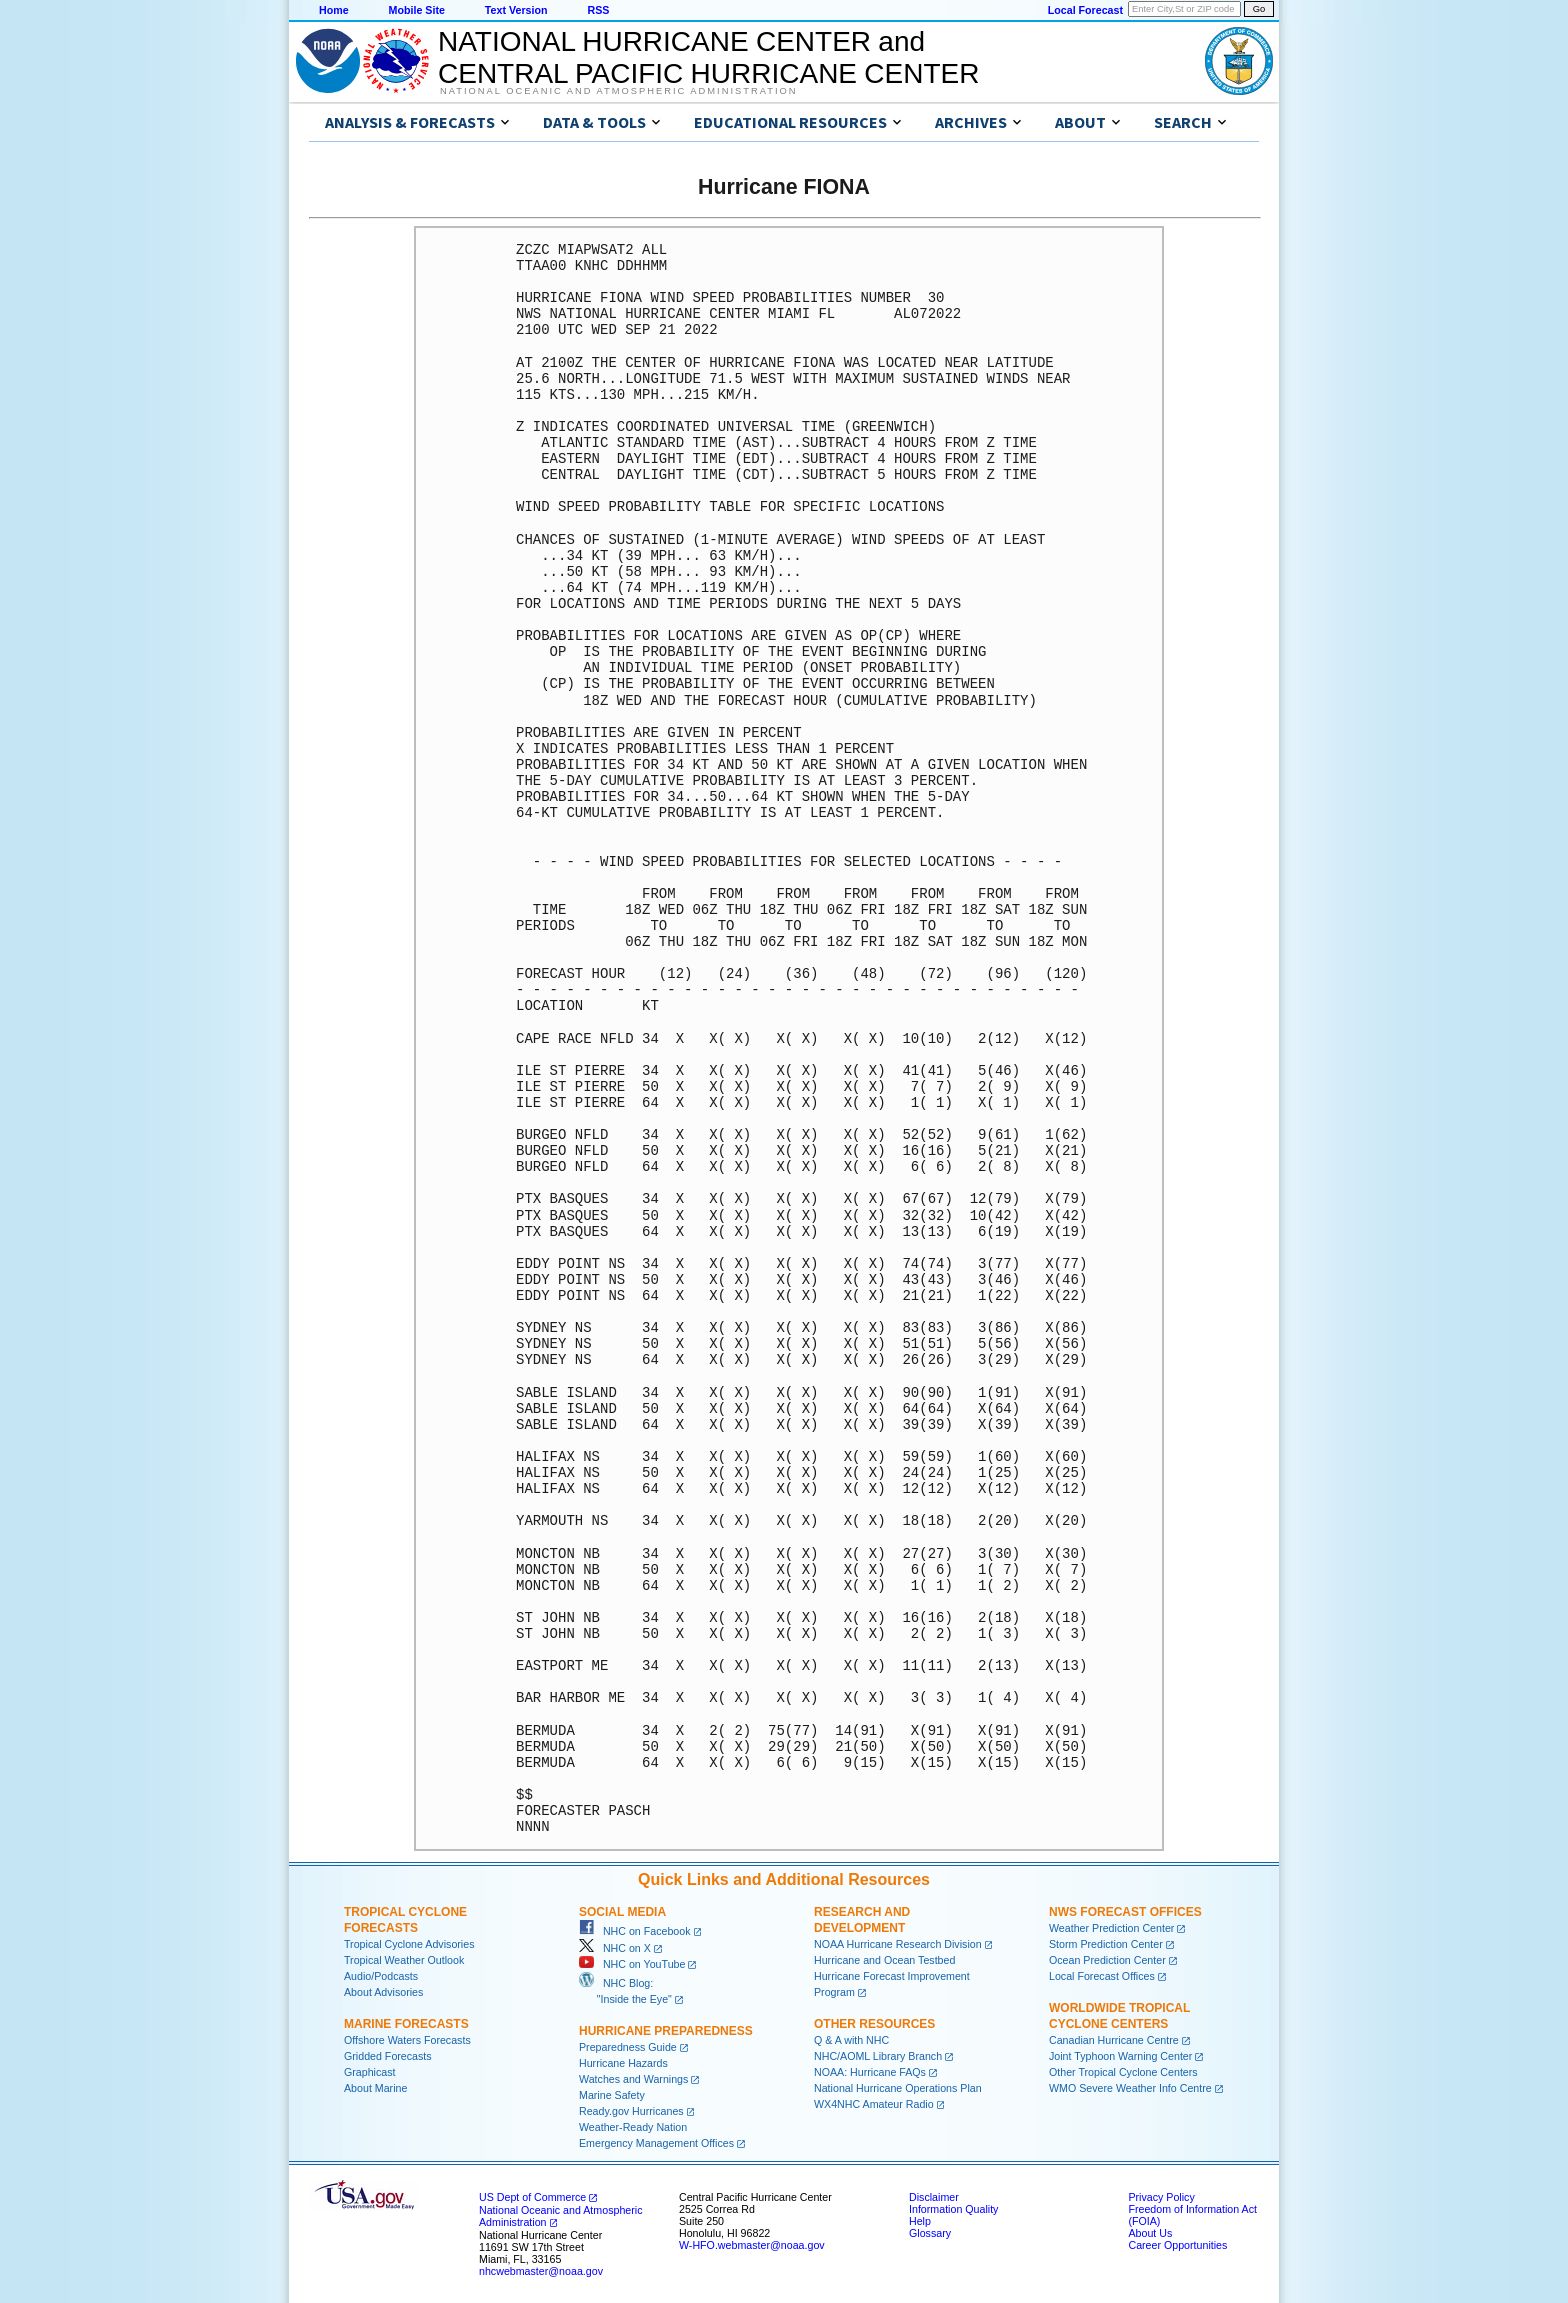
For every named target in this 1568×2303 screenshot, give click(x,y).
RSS (598, 10)
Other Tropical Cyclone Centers (1123, 2072)
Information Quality (953, 2209)
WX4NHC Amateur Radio (874, 2104)
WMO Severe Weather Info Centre (1130, 2088)
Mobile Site (417, 10)
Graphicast (370, 2072)
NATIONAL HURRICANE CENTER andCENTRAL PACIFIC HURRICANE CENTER (708, 57)
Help (920, 2221)
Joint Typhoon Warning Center (1120, 2056)
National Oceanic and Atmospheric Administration (618, 91)
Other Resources (874, 2024)
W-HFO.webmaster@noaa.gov (752, 2245)
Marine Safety (612, 2095)
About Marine (375, 2088)
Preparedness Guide (628, 2047)
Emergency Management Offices (656, 2143)
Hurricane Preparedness (666, 2031)
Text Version (516, 10)
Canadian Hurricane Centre (1114, 2040)
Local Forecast (1085, 10)
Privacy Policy (1161, 2197)
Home (334, 10)
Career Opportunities (1177, 2245)
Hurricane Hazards (623, 2063)
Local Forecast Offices (1102, 1976)
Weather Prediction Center (1111, 1928)
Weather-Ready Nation (633, 2127)
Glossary (930, 2233)
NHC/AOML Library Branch (878, 2056)
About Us (1150, 2233)
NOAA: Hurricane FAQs (870, 2072)
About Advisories (383, 1992)
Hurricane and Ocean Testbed (884, 1960)
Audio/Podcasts (381, 1976)
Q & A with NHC (851, 2040)
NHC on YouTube (632, 1964)
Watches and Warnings (633, 2079)
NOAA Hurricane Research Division (898, 1944)
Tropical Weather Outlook (404, 1960)
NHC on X (615, 1948)
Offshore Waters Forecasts (407, 2040)
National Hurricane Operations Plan (898, 2088)
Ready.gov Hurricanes (631, 2111)
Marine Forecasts (406, 2024)
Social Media (622, 1912)
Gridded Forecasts (388, 2056)
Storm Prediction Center (1106, 1944)
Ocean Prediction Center (1107, 1960)
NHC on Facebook (635, 1931)
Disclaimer (934, 2197)
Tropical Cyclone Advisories (409, 1944)
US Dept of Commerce (532, 2197)
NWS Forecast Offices (1125, 1912)
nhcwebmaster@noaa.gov (541, 2271)
